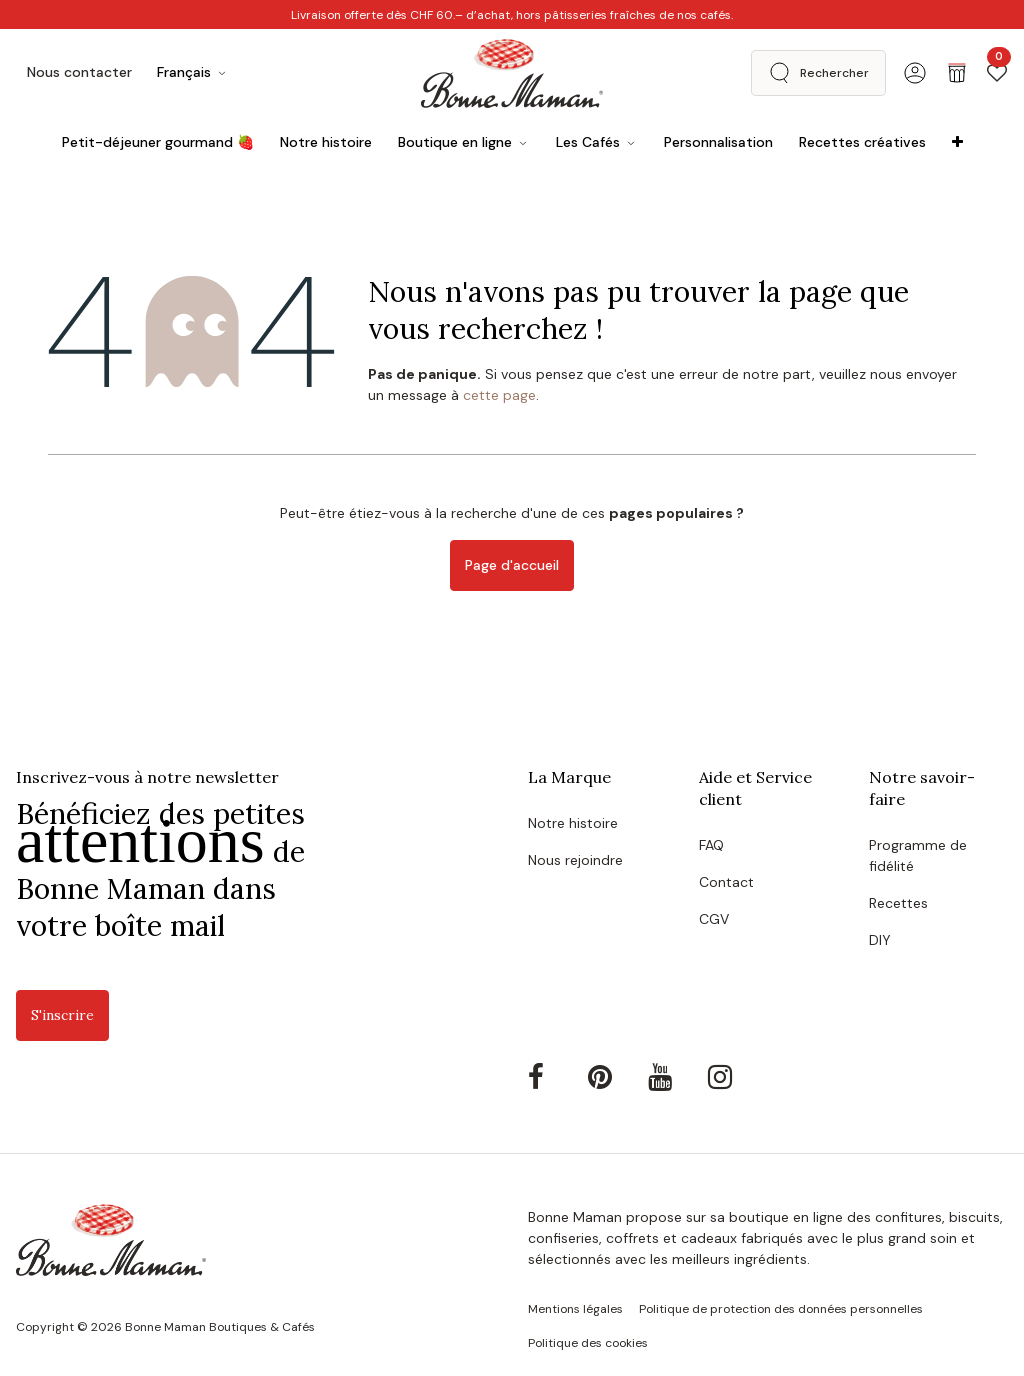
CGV (714, 919)
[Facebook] (556, 1077)
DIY (880, 940)
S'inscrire (62, 1015)
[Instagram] (736, 1077)
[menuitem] (158, 142)
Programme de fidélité (918, 855)
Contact (726, 882)
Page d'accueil (512, 565)
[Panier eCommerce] (957, 73)
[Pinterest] (616, 1077)
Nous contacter (79, 72)
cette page (499, 395)
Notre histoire (573, 823)
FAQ (711, 845)
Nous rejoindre (575, 860)
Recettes (898, 903)
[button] (818, 73)
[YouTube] (676, 1077)
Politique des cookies (588, 1343)
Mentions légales (575, 1309)
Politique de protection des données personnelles (781, 1309)
